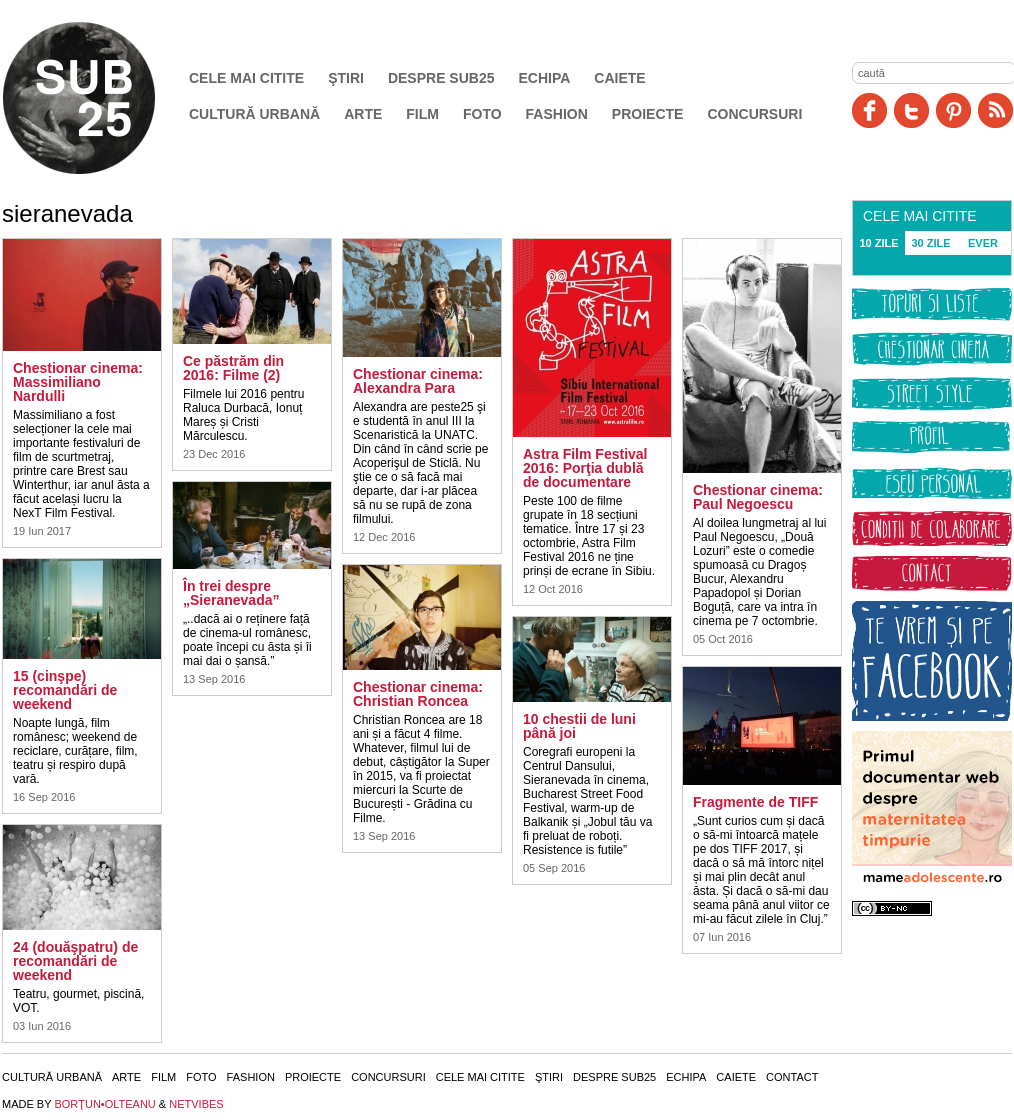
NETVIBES (196, 1104)
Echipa (545, 78)
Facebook (869, 110)
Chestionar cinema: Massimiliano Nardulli (78, 382)
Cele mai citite (246, 78)
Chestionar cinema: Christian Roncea (418, 694)
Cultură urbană (254, 114)
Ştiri (346, 78)
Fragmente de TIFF (755, 802)
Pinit (953, 110)
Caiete (619, 78)
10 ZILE (878, 243)
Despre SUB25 (441, 78)
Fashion (557, 114)
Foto (482, 114)
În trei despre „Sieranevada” (231, 593)
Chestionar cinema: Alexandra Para (418, 381)
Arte (363, 114)
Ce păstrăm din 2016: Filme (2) (233, 368)
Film (422, 114)
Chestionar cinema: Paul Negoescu (758, 497)
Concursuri (754, 114)
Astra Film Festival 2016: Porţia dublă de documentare (585, 468)
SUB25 (102, 98)
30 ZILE (930, 243)
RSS (995, 110)
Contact (792, 1077)
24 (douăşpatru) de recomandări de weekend (75, 961)
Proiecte (648, 114)
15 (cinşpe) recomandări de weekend (65, 690)
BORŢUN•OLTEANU (104, 1104)
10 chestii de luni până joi (579, 726)
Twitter (911, 110)
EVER (983, 243)
